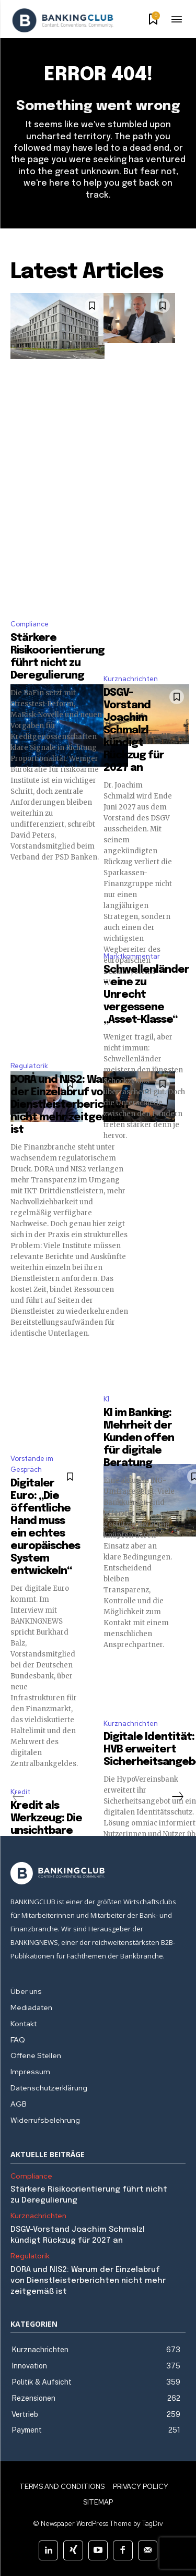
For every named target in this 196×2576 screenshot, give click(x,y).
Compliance (29, 624)
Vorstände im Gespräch (31, 1464)
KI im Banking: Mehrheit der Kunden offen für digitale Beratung (138, 1438)
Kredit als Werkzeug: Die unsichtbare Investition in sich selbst (46, 1830)
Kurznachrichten (130, 678)
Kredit (20, 1791)
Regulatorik (29, 1065)
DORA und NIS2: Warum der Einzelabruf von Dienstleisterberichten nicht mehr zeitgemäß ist (69, 1104)
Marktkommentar (131, 956)
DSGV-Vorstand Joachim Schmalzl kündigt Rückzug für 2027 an (133, 730)
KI (106, 1399)
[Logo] (62, 20)
